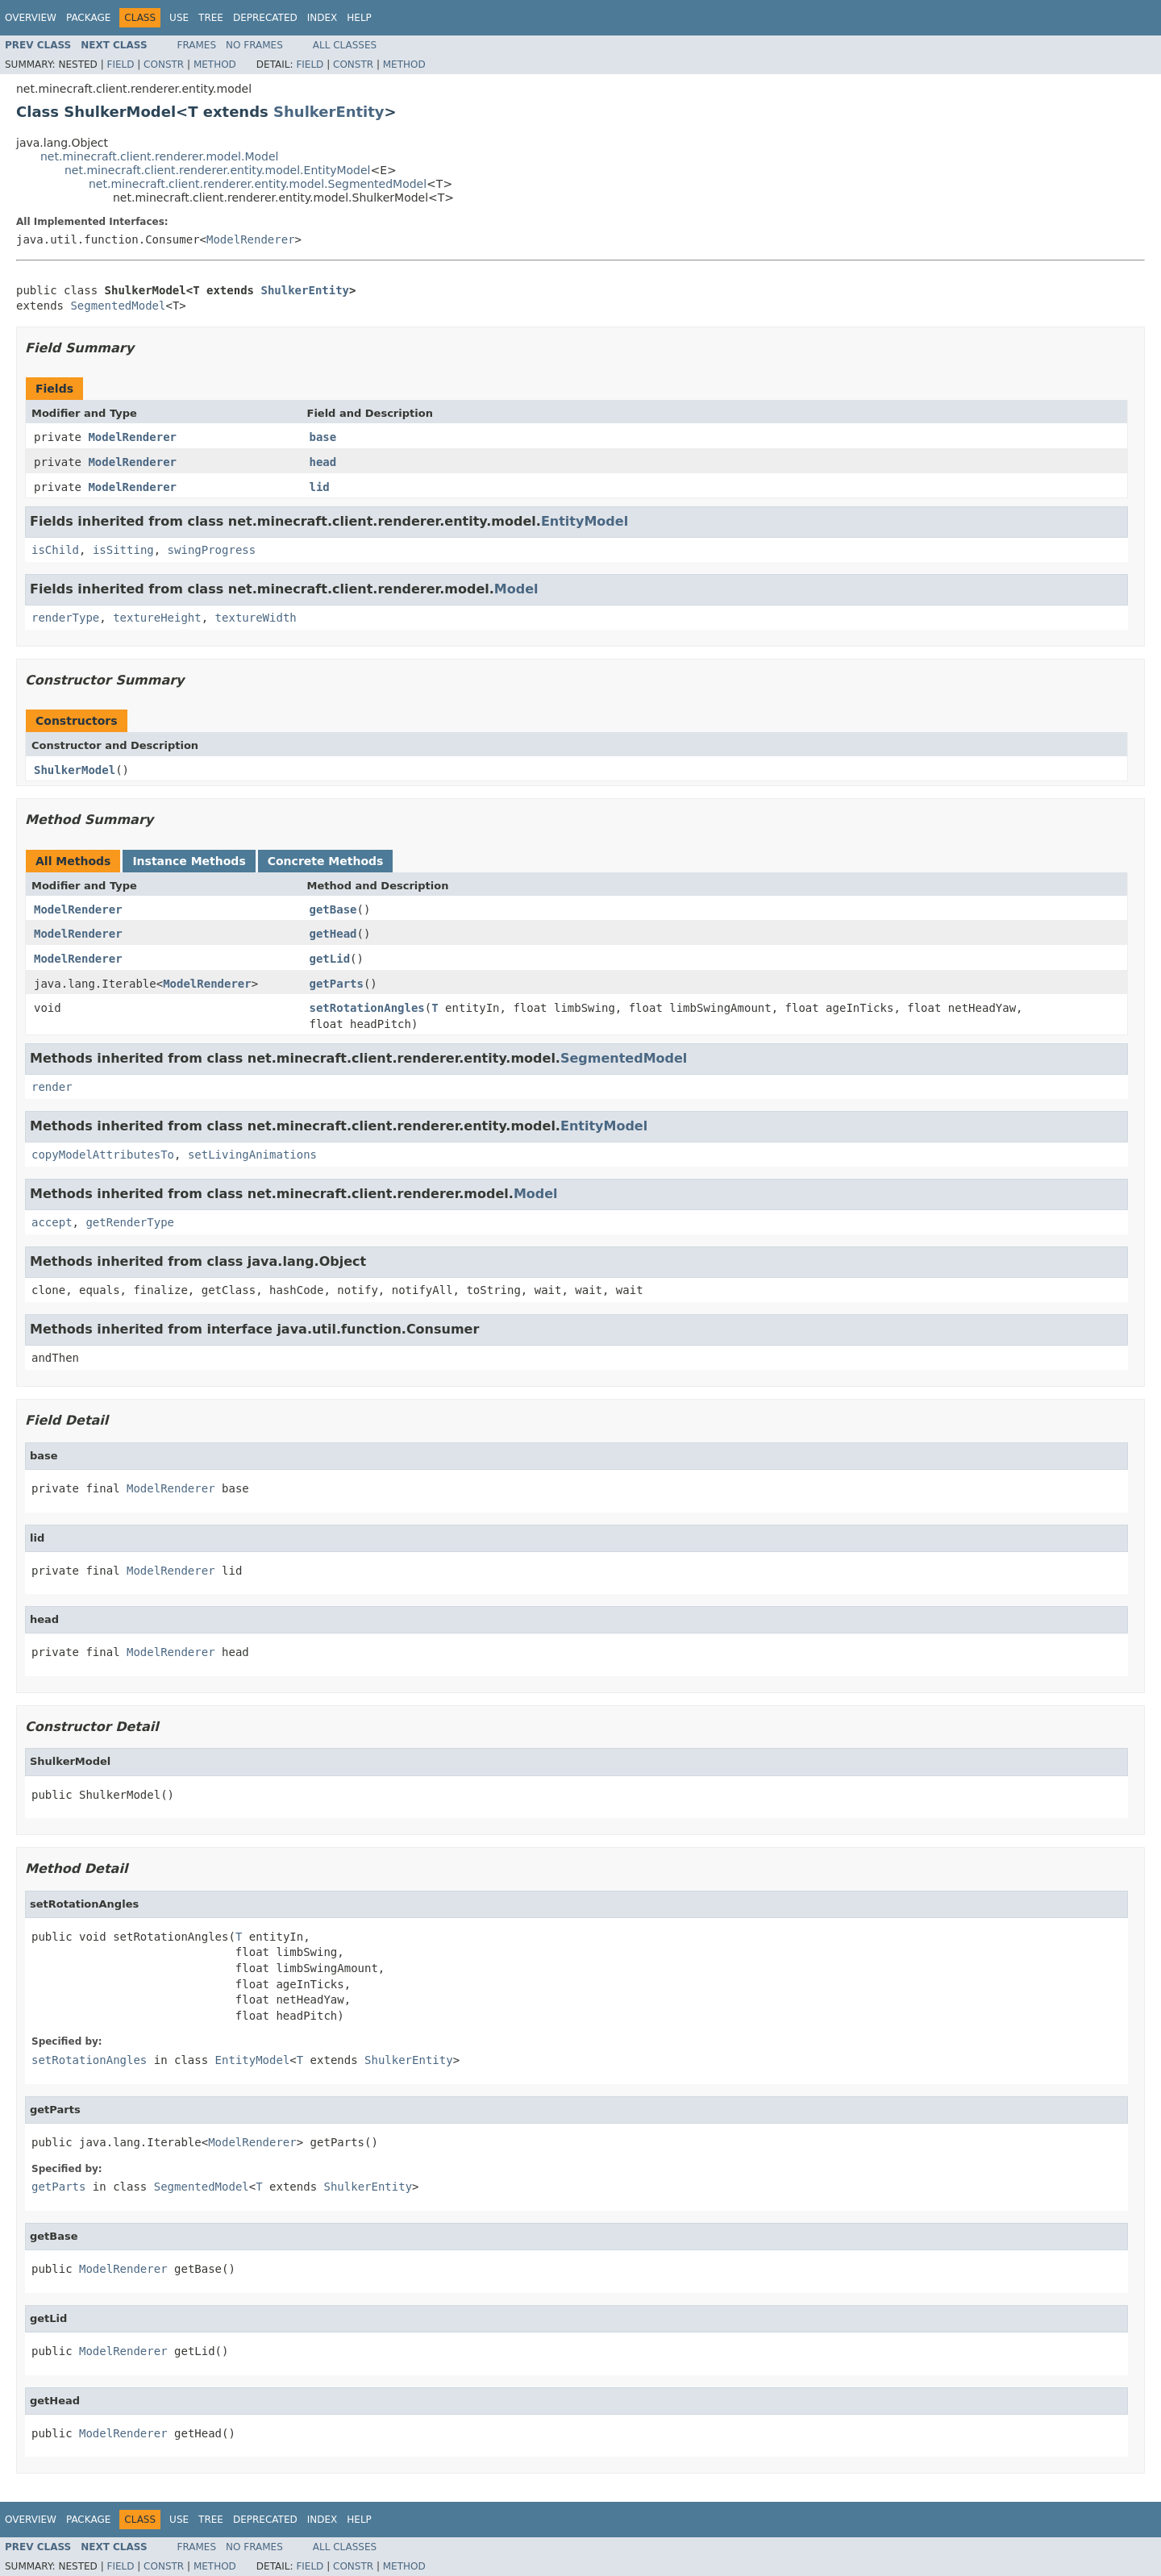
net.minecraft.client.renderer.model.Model (159, 156)
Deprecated (265, 17)
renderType (65, 617)
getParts (337, 983)
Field (120, 64)
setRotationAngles (367, 1007)
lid (320, 487)
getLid (330, 958)
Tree (210, 17)
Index (322, 17)
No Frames (254, 45)
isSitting (123, 549)
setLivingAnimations (252, 1154)
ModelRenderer (250, 239)
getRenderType (129, 1222)
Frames (197, 45)
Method (215, 64)
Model (516, 589)
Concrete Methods (326, 861)
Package (88, 17)
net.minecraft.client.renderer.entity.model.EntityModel (217, 170)
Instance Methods (188, 861)
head (323, 462)
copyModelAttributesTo (102, 1154)
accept (52, 1222)
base (323, 437)
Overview (30, 17)
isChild (55, 549)
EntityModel (584, 521)
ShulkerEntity (329, 111)
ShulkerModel (74, 770)
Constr (164, 64)
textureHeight (157, 617)
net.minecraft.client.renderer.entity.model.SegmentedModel (258, 183)
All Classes (345, 45)
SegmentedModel (117, 305)
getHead (333, 933)
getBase (333, 909)
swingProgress (212, 549)
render (52, 1086)
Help (359, 17)
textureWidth (256, 617)
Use (179, 17)
